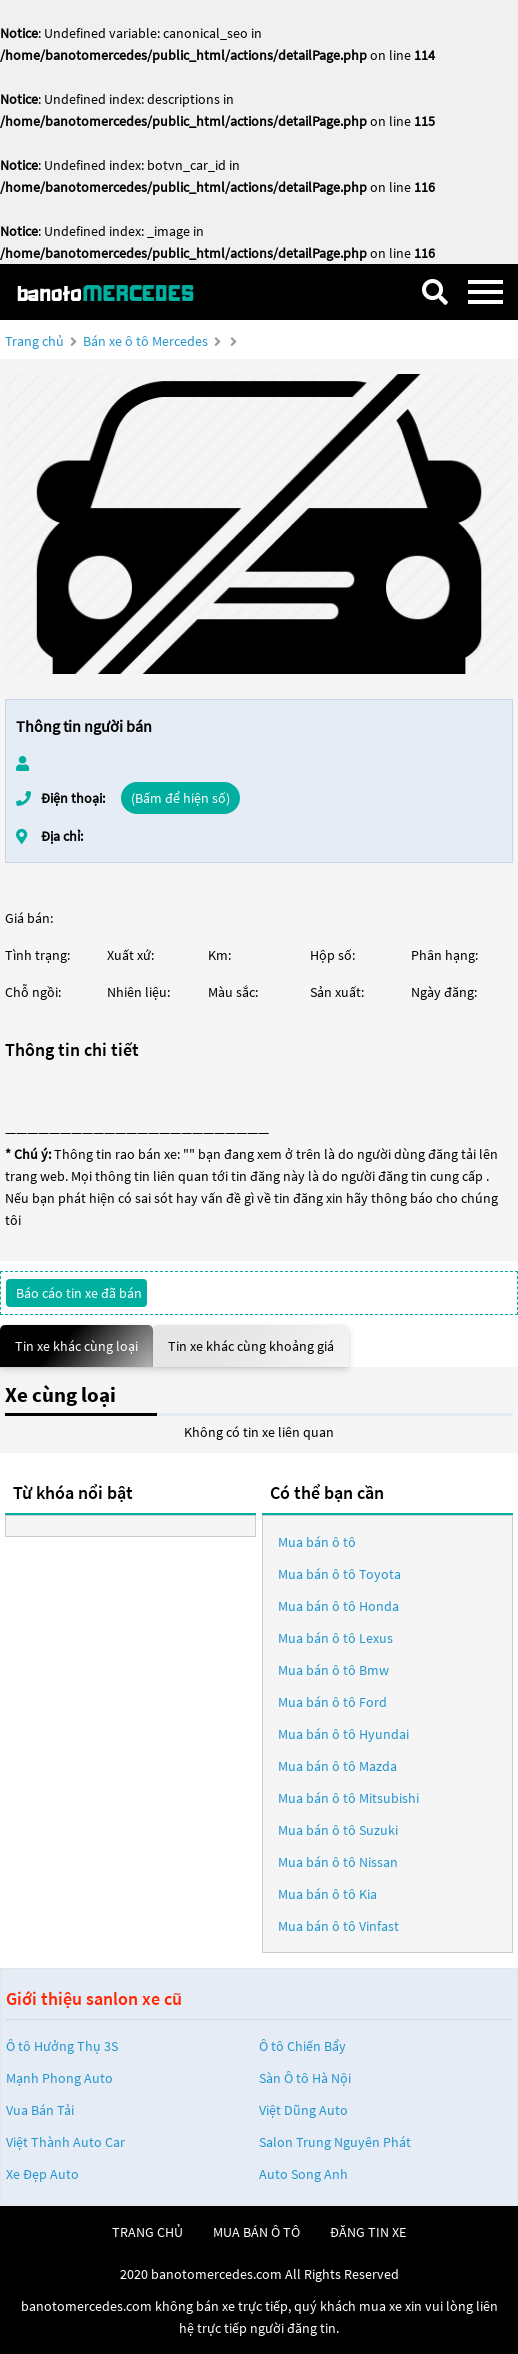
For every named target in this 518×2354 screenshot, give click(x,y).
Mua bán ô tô (317, 1542)
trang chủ (147, 2232)
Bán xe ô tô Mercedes (145, 341)
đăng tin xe (368, 2232)
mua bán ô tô (256, 2232)
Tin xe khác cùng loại (76, 1346)
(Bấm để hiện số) (180, 798)
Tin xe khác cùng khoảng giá (251, 1346)
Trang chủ (34, 341)
